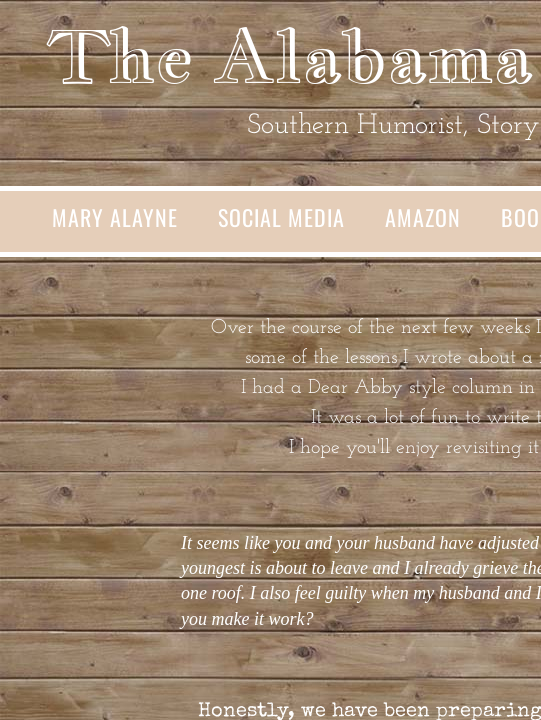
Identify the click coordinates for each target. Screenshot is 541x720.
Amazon (423, 217)
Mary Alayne (115, 217)
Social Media (281, 217)
